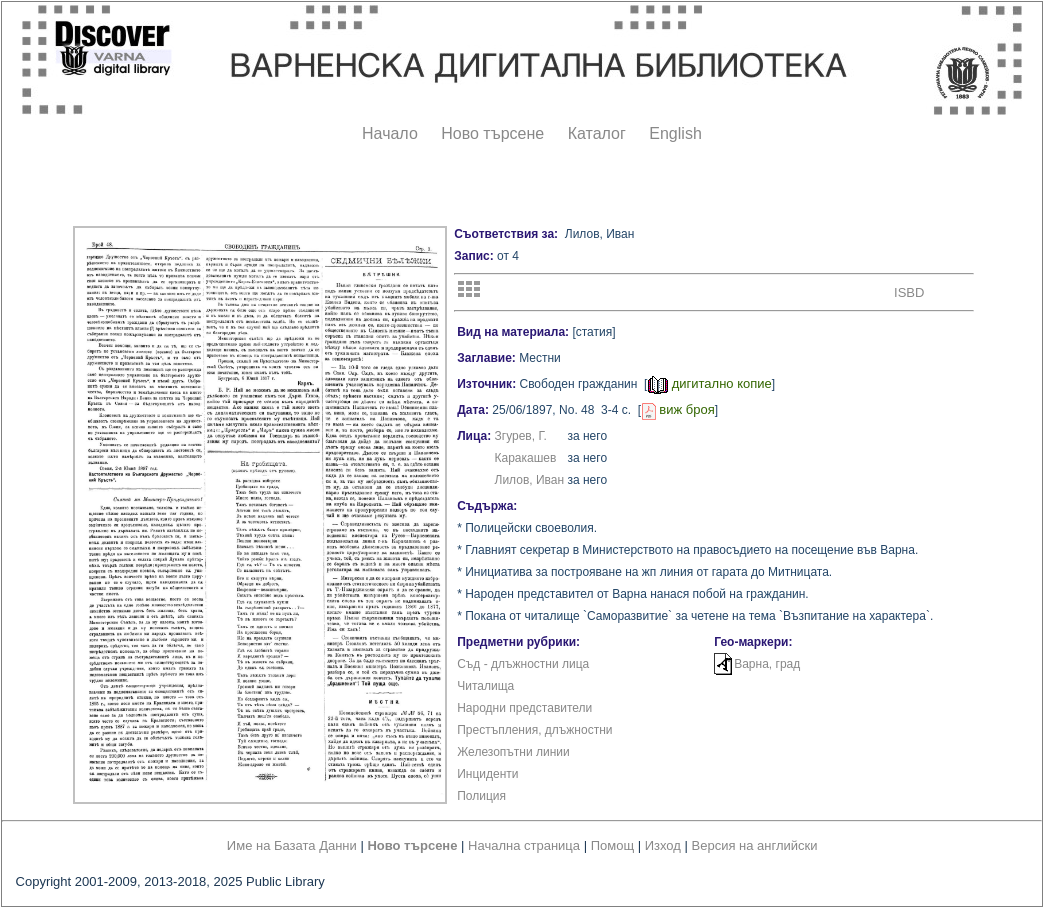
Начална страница (524, 845)
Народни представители (524, 708)
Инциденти (487, 774)
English (675, 133)
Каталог (597, 133)
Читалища (485, 686)
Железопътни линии (513, 752)
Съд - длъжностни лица (523, 664)
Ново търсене (492, 133)
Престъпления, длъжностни (534, 730)
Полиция (481, 796)
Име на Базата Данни (292, 845)
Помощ (612, 845)
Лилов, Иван (530, 480)
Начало (390, 133)
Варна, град (767, 664)
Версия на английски (755, 845)
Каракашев (526, 458)
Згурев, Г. (521, 436)
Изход (663, 845)
